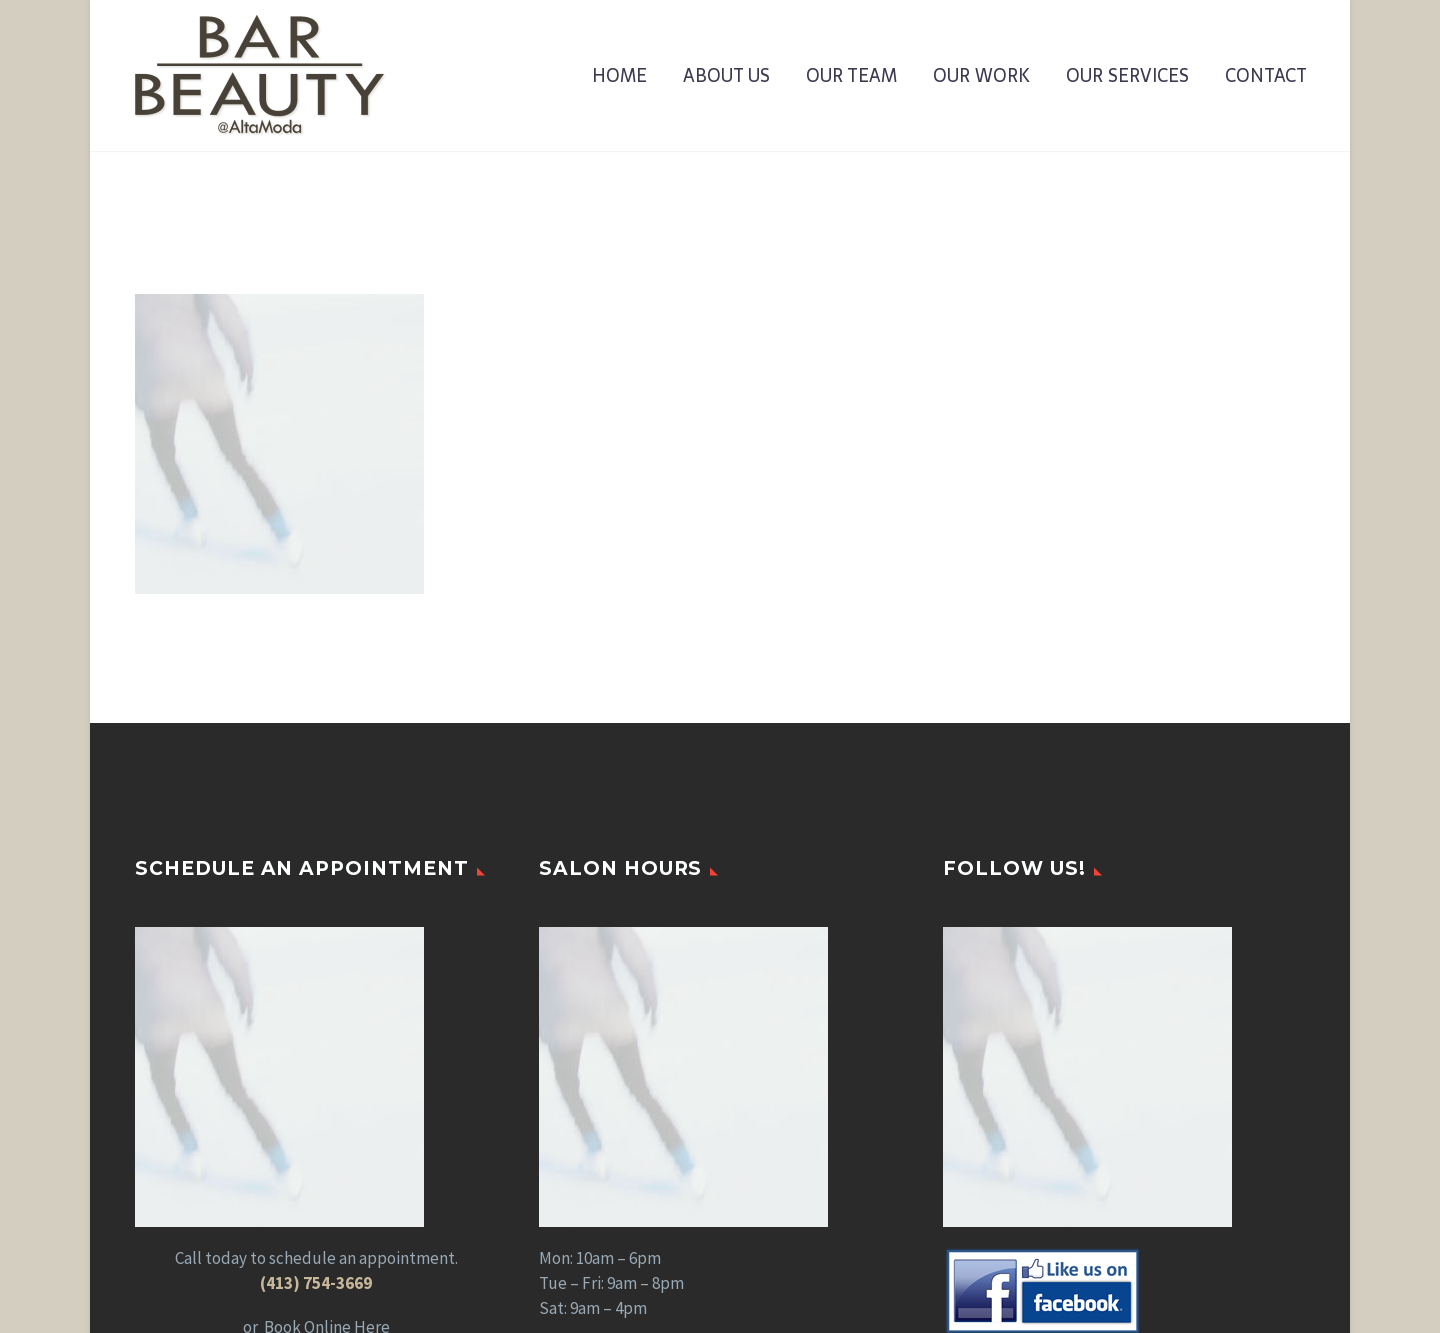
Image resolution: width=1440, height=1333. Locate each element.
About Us (726, 76)
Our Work (981, 76)
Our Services (1127, 76)
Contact (1266, 76)
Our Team (851, 76)
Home (619, 76)
